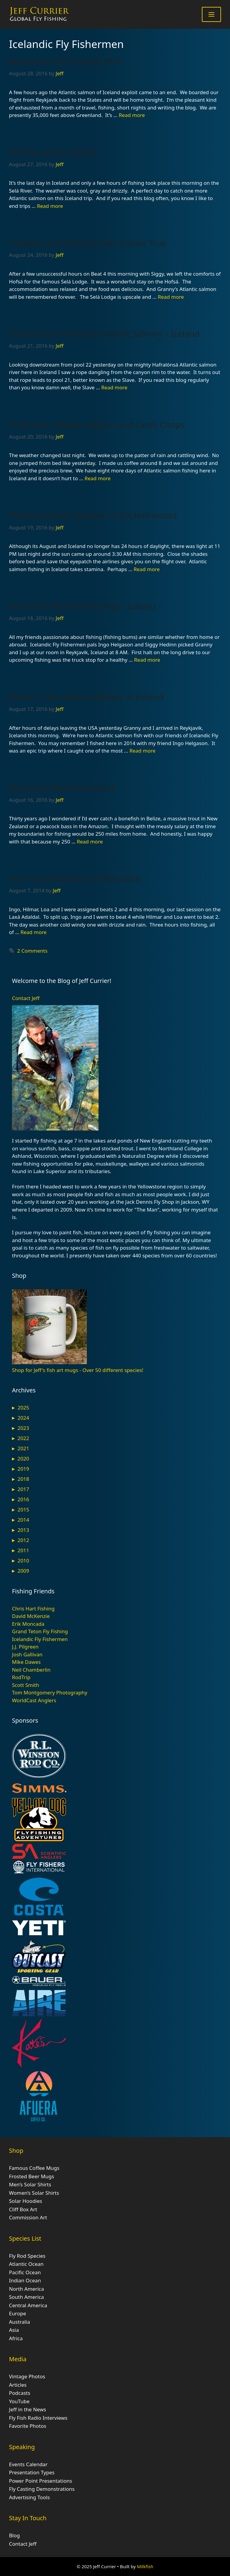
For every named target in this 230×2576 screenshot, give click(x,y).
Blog (14, 2535)
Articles (18, 2384)
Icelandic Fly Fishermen (40, 1639)
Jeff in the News (27, 2409)
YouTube (19, 2401)
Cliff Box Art (23, 2209)
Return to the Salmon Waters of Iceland (86, 696)
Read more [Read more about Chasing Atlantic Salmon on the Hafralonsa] (147, 569)
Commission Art (28, 2217)
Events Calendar (28, 2464)
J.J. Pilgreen (25, 1646)
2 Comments (32, 950)
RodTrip (21, 1677)
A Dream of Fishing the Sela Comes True (87, 242)
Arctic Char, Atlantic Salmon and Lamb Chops (96, 424)
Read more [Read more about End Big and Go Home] (50, 205)
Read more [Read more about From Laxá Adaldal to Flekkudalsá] (33, 932)
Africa (16, 2338)
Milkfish (145, 2566)
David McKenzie (31, 1616)
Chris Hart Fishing (33, 1608)
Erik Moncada (28, 1623)
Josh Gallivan (27, 1654)
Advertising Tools (29, 2497)
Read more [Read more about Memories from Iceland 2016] (132, 115)
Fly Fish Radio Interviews (38, 2417)
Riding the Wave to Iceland (61, 787)
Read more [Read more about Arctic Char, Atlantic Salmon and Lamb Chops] (97, 478)
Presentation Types (32, 2472)
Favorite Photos (27, 2425)
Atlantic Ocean (26, 2263)
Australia (19, 2321)
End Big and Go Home (52, 152)
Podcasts (19, 2392)
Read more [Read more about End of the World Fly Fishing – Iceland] (147, 659)
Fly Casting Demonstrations (42, 2488)
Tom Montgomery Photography (49, 1692)
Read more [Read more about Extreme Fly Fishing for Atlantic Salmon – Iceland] (114, 387)
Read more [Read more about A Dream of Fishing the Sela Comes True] (171, 296)
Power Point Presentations (40, 2480)
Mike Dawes (26, 1661)
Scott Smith (25, 1685)
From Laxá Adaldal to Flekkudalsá (74, 878)
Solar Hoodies (25, 2200)
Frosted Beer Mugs (31, 2176)
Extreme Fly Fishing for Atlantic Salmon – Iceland (104, 333)
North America (26, 2288)
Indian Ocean (25, 2280)
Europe (17, 2313)
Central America (28, 2305)
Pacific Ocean (25, 2272)
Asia (14, 2329)
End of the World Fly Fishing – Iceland (82, 606)
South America (26, 2296)
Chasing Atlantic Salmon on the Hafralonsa (93, 515)
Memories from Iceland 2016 (65, 61)
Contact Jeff (26, 998)
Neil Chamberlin (31, 1669)
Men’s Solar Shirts (30, 2184)
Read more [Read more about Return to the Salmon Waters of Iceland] (142, 750)
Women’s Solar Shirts (34, 2192)
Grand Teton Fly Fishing (40, 1631)
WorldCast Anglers (34, 1700)
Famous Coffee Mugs (34, 2167)
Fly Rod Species (27, 2255)
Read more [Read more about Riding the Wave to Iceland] (90, 841)
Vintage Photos (27, 2376)
